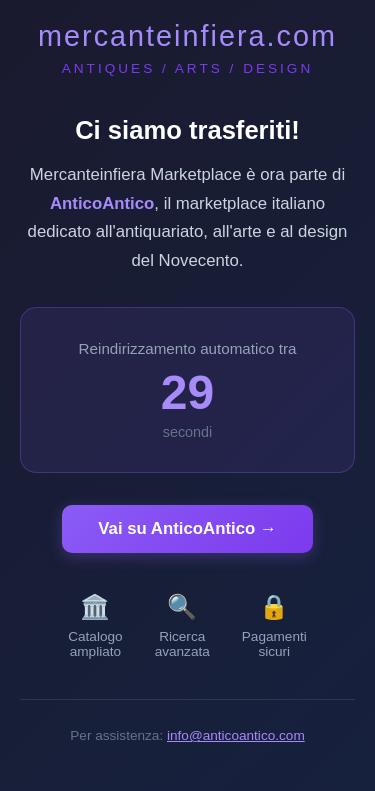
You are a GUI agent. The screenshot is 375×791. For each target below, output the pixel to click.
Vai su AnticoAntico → (187, 528)
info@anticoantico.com (236, 735)
